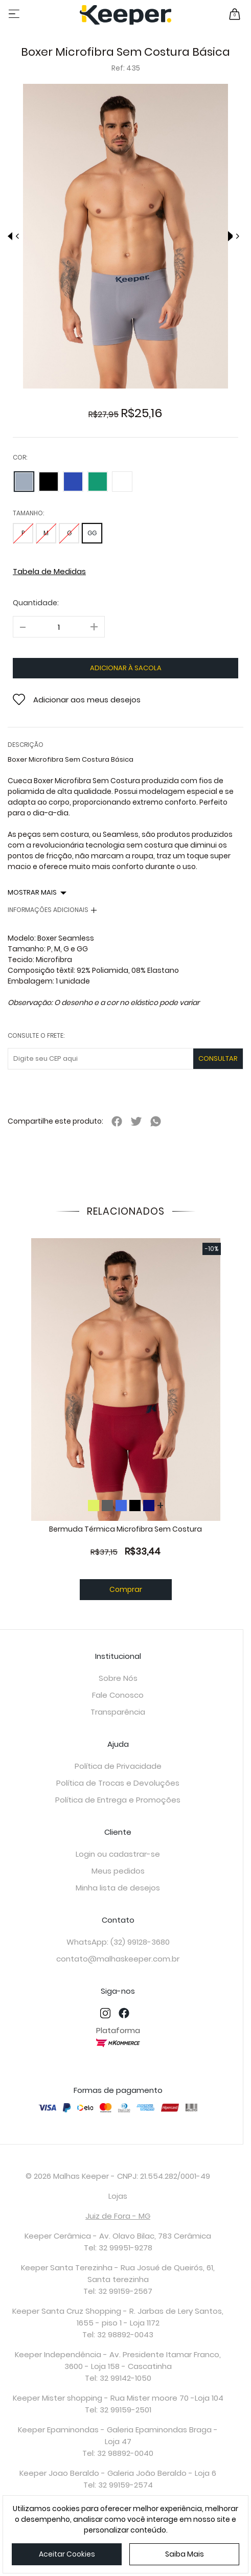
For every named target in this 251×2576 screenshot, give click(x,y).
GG (92, 533)
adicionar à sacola (126, 668)
